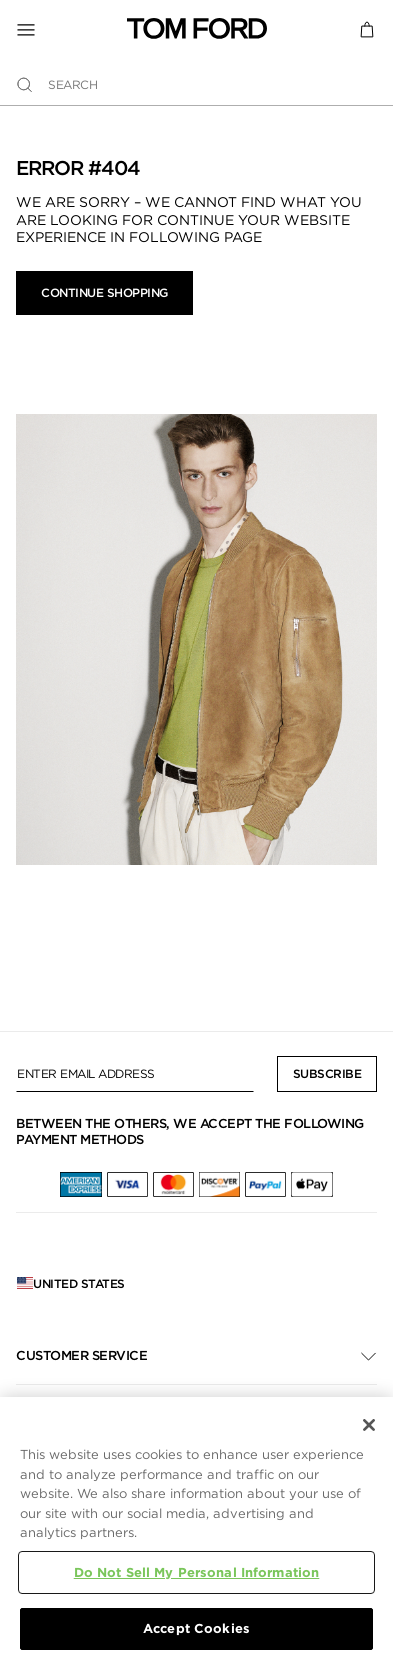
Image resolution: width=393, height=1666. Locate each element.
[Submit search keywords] (24, 85)
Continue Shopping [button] (104, 292)
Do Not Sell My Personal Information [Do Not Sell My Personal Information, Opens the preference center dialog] (197, 1572)
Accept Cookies (196, 1628)
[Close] (369, 1425)
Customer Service (81, 1355)
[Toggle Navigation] (71, 29)
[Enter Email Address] (135, 1074)
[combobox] (196, 84)
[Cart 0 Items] (367, 28)
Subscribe (327, 1073)
